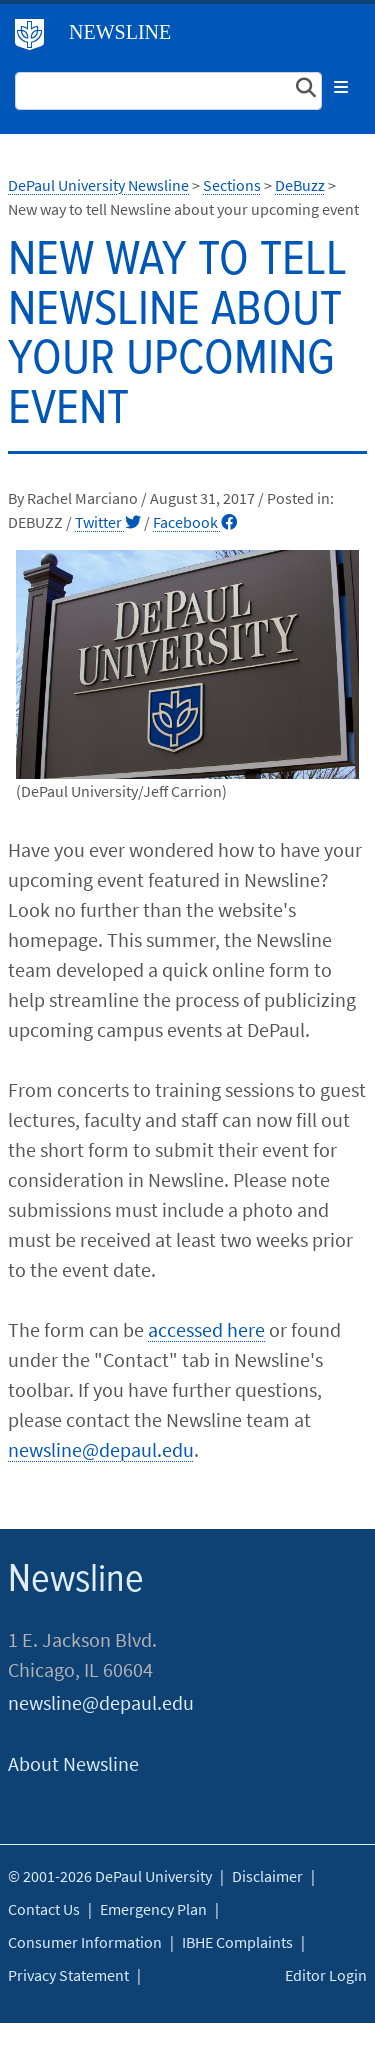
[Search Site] (168, 91)
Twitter (108, 522)
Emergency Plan (153, 1909)
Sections (232, 185)
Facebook (195, 522)
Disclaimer (267, 1876)
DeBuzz (300, 185)
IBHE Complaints (237, 1942)
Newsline (120, 32)
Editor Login (326, 1975)
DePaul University (37, 39)
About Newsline (73, 1763)
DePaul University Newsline (98, 185)
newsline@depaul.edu (101, 1449)
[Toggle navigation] (341, 87)
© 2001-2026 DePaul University (110, 1876)
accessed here (206, 1329)
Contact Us (44, 1909)
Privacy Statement (68, 1975)
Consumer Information (85, 1942)
